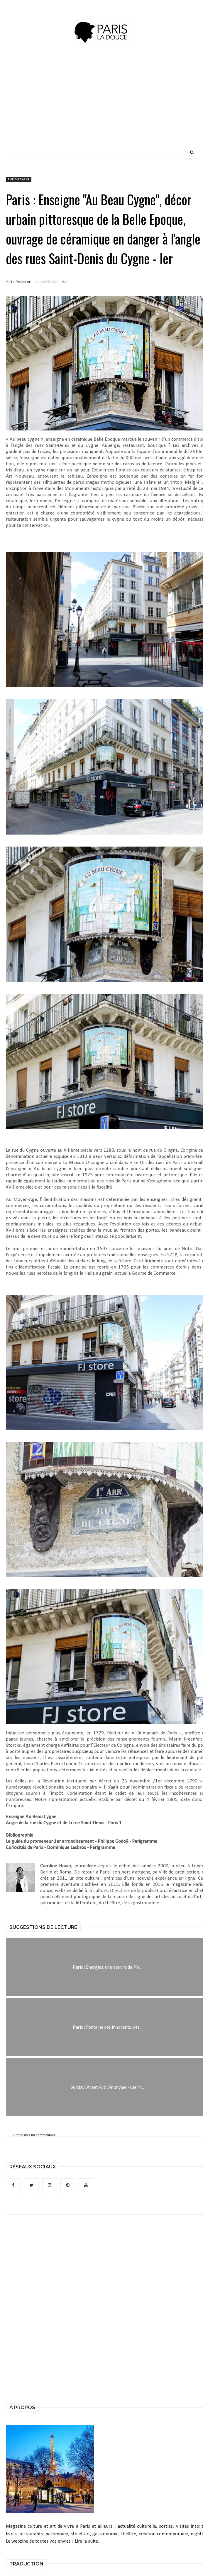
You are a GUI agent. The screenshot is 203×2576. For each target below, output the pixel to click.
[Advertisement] (123, 105)
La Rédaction (21, 282)
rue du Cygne (19, 179)
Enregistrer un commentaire (34, 2135)
